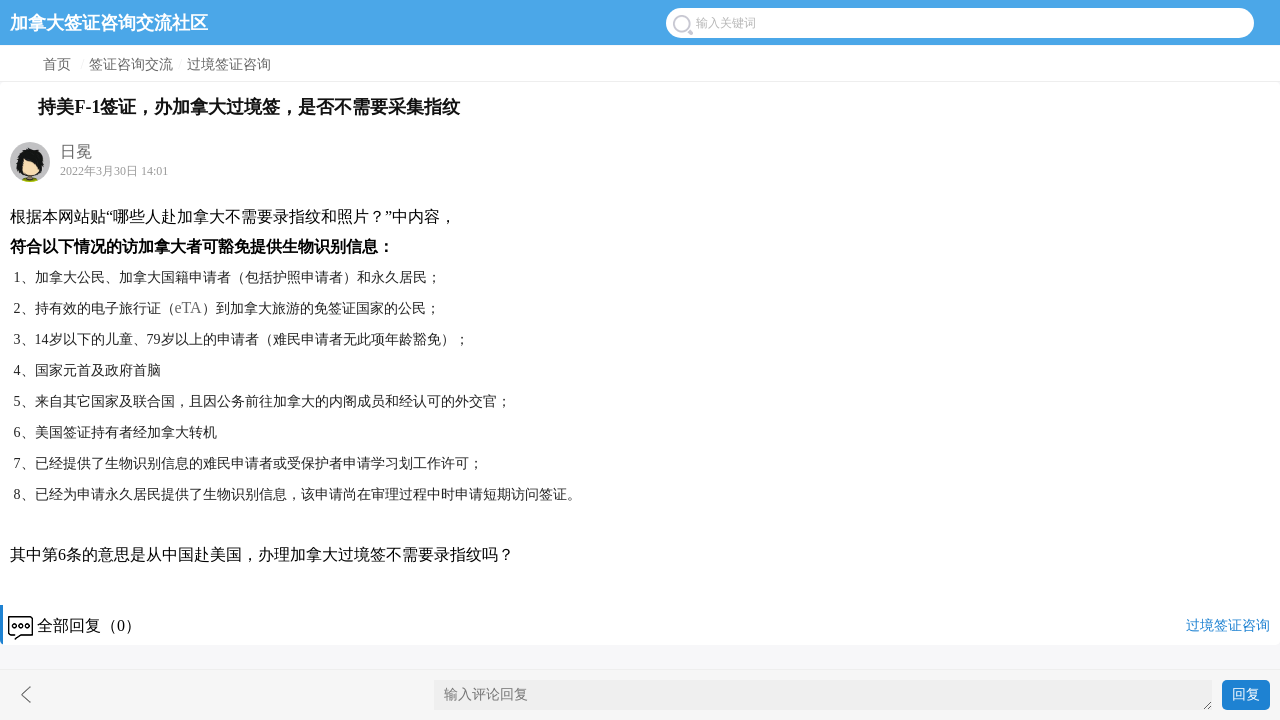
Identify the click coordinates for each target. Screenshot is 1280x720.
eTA (188, 307)
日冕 (76, 151)
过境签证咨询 (229, 64)
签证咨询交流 (131, 64)
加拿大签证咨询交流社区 (109, 22)
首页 (57, 64)
